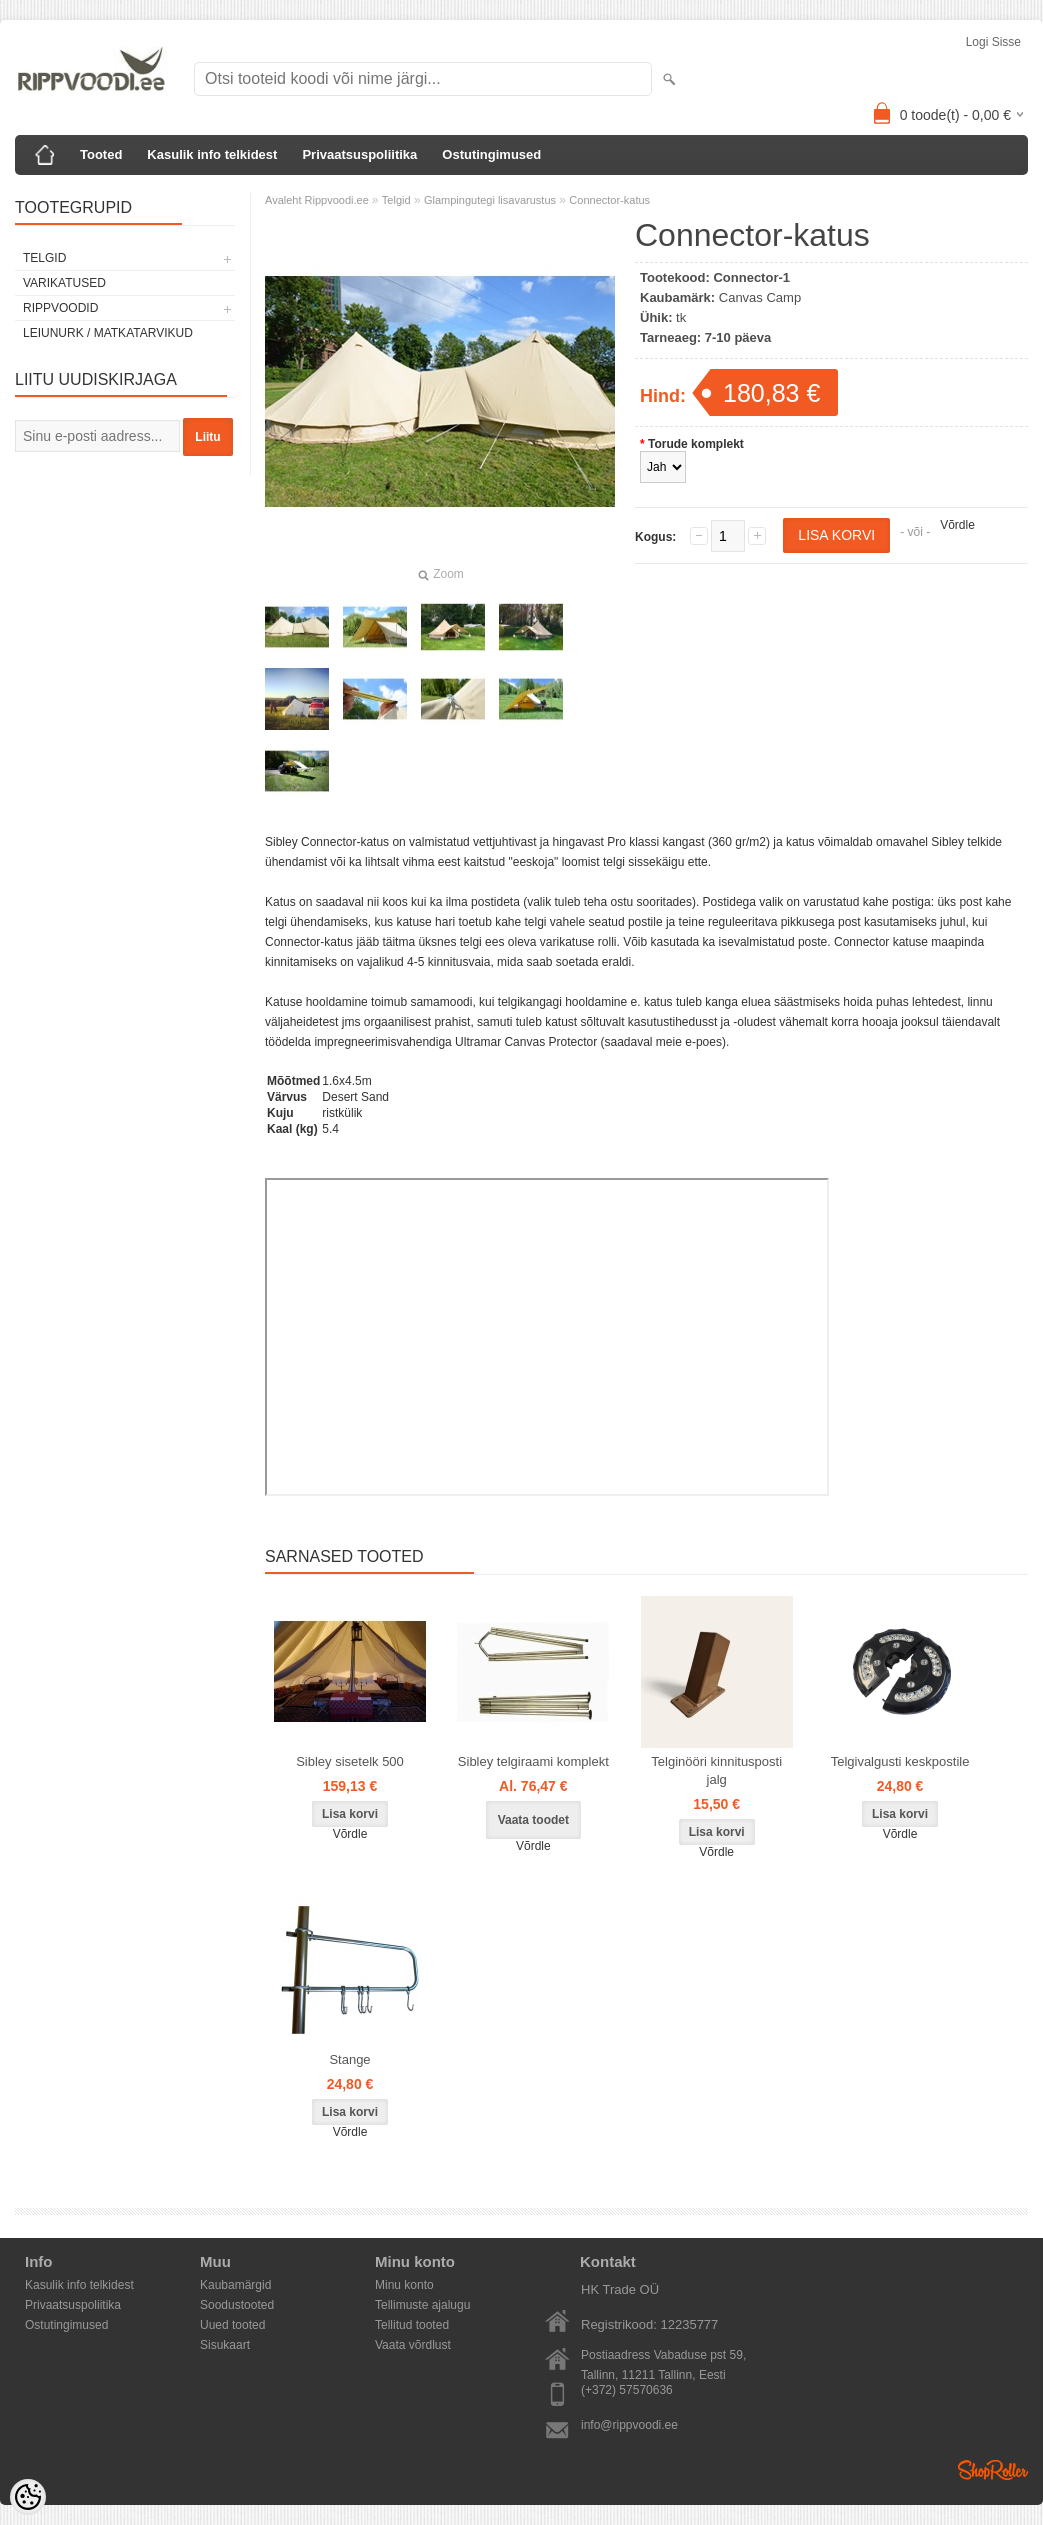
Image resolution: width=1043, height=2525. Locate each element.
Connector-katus (609, 200)
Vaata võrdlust (413, 2345)
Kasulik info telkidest (212, 154)
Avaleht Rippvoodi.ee (318, 200)
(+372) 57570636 (627, 2390)
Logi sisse (993, 42)
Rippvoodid (60, 308)
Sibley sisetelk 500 (350, 1761)
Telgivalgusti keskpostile (900, 1761)
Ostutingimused (491, 154)
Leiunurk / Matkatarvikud (108, 333)
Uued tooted (232, 2325)
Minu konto (404, 2285)
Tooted (101, 154)
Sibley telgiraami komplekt (533, 1761)
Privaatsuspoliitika (359, 154)
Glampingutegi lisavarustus (490, 200)
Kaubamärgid (235, 2285)
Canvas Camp (760, 297)
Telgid (44, 258)
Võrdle (957, 525)
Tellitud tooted (412, 2325)
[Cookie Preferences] (28, 2497)
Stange (349, 2059)
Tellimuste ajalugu (422, 2305)
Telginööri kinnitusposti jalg (716, 1770)
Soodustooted (237, 2305)
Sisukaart (225, 2345)
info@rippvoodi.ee (629, 2425)
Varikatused (64, 283)
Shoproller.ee (993, 2470)
